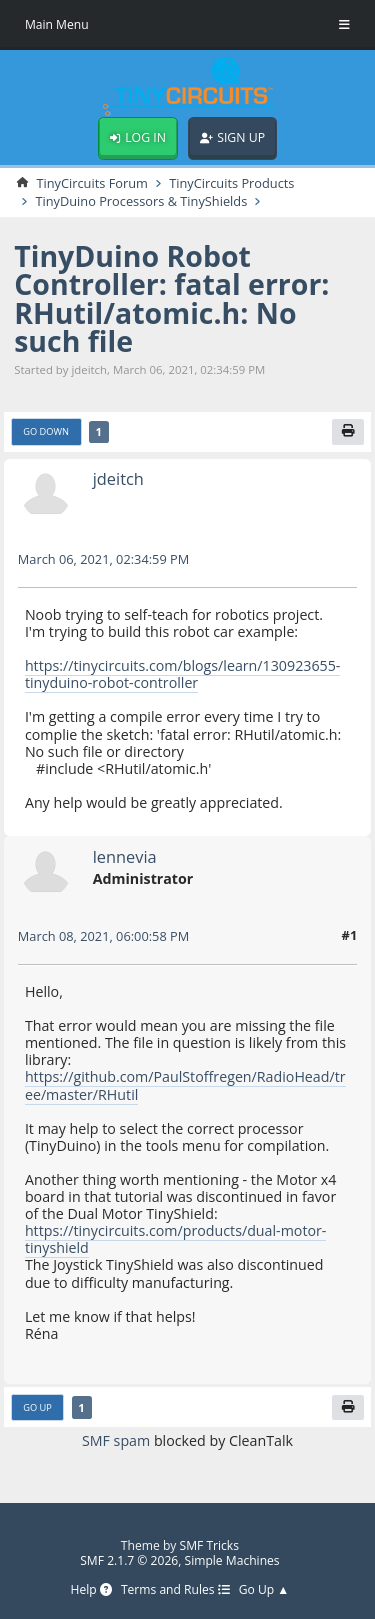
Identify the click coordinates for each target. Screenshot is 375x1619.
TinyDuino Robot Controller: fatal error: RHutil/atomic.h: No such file (171, 298)
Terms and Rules (175, 1590)
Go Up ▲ (264, 1590)
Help (90, 1590)
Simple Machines (232, 1560)
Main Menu (57, 24)
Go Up (37, 1407)
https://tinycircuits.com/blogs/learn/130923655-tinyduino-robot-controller (183, 674)
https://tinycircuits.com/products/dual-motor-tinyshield (176, 1239)
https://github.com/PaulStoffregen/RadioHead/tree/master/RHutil (185, 1085)
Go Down (46, 431)
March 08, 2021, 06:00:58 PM (104, 936)
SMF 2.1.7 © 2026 (129, 1560)
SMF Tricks (210, 1545)
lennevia (125, 856)
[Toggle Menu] (344, 25)
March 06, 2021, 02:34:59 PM (104, 559)
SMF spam (116, 1440)
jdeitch (118, 479)
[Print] (348, 432)
